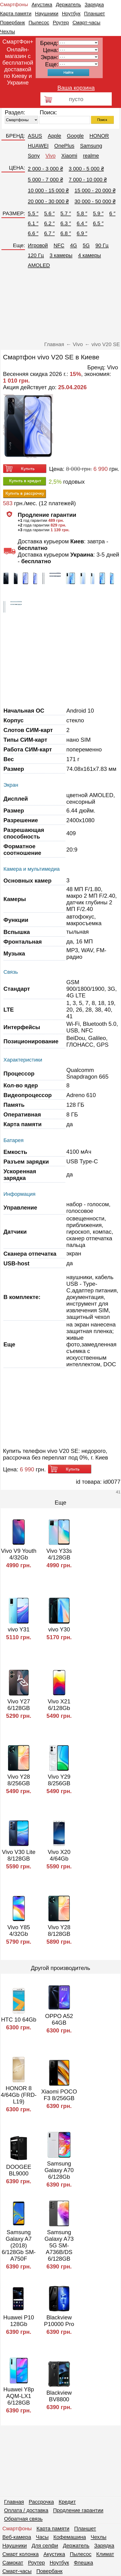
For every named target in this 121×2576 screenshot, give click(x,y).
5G (86, 245)
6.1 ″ (33, 223)
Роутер (61, 22)
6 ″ (112, 213)
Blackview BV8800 (59, 2395)
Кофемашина (69, 2537)
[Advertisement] (61, 306)
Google (75, 136)
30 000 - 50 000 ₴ (94, 201)
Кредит (67, 2502)
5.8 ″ (82, 213)
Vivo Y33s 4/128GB (59, 1554)
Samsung (91, 146)
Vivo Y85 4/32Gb (18, 1930)
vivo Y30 (59, 1629)
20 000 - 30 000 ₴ (48, 201)
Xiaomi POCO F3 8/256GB (59, 2094)
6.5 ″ (98, 223)
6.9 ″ (82, 233)
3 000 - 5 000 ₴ (86, 169)
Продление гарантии (78, 2510)
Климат (105, 2554)
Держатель (68, 4)
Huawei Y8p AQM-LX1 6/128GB (18, 2396)
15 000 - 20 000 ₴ (94, 190)
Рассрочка (41, 2502)
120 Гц (36, 255)
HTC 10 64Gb (18, 2019)
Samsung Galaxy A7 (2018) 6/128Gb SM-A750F (19, 2245)
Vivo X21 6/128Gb (59, 1704)
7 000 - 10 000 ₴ (88, 180)
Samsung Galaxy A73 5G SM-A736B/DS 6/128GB (59, 2245)
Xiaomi (69, 156)
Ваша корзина (76, 88)
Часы (42, 2537)
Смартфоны (14, 4)
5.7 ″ (65, 213)
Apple (54, 136)
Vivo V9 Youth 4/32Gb (18, 1554)
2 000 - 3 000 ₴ (45, 169)
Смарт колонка (20, 2554)
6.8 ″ (65, 233)
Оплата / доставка (26, 2510)
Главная (14, 2502)
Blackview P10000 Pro (59, 2320)
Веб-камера (16, 2537)
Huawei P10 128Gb (18, 2320)
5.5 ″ (33, 213)
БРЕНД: (15, 136)
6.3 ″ (65, 223)
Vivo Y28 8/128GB (59, 1930)
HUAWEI (38, 146)
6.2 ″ (49, 223)
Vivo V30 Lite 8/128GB (18, 1855)
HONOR (99, 136)
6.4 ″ (82, 223)
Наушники (46, 13)
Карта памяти (15, 13)
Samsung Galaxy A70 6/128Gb (59, 2170)
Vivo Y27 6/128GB (18, 1704)
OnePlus (64, 146)
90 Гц (101, 245)
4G (73, 245)
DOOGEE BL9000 (18, 2170)
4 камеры (89, 255)
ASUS (35, 136)
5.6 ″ (49, 213)
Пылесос (39, 22)
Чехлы (7, 31)
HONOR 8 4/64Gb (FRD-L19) (19, 2095)
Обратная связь (23, 2519)
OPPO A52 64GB (59, 2019)
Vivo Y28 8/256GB (18, 1779)
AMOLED (39, 265)
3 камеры (60, 255)
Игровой (38, 245)
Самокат (12, 2563)
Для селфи (45, 2546)
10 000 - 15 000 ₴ (48, 190)
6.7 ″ (49, 233)
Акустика (42, 4)
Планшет (94, 13)
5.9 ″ (98, 213)
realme (91, 156)
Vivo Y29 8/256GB (59, 1779)
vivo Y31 (19, 1629)
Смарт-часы (86, 22)
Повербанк (12, 22)
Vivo (50, 156)
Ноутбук (71, 13)
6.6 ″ (33, 233)
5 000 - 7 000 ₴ (45, 180)
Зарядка (94, 4)
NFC (58, 245)
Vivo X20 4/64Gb (59, 1855)
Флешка (83, 2563)
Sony (34, 156)
